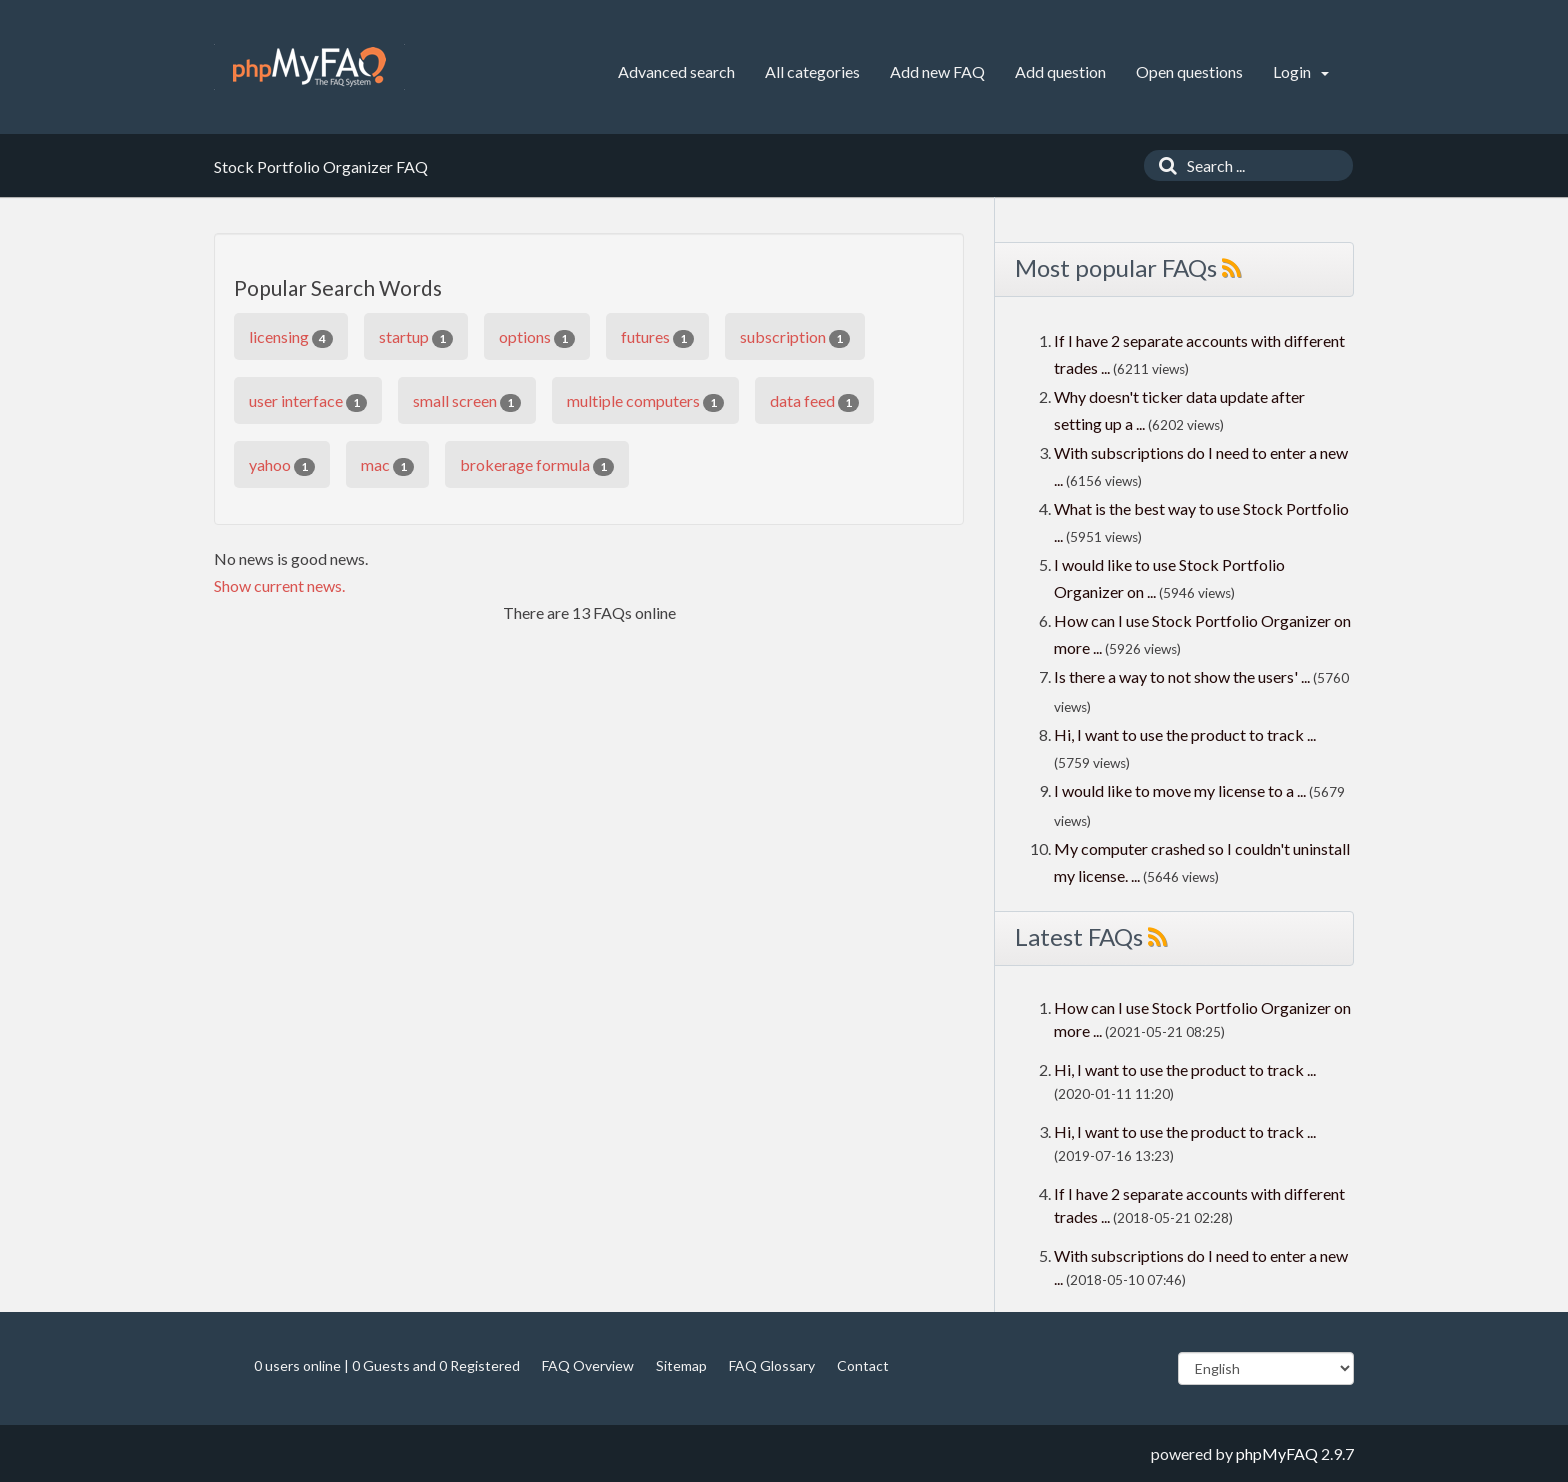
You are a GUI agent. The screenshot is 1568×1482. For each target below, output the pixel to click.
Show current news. (279, 585)
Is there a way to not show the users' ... (1182, 676)
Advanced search (676, 71)
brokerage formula (537, 465)
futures (657, 337)
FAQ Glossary (772, 1365)
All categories (812, 71)
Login (1301, 71)
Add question (1060, 71)
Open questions (1189, 71)
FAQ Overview (588, 1365)
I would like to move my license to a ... (1180, 790)
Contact (863, 1365)
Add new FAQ (937, 71)
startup (416, 337)
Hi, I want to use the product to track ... (1185, 734)
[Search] (1163, 165)
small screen (467, 401)
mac (387, 465)
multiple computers (645, 401)
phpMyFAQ (1277, 1453)
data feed (814, 401)
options (537, 337)
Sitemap (681, 1365)
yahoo (282, 465)
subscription (795, 337)
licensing (291, 337)
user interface (308, 401)
